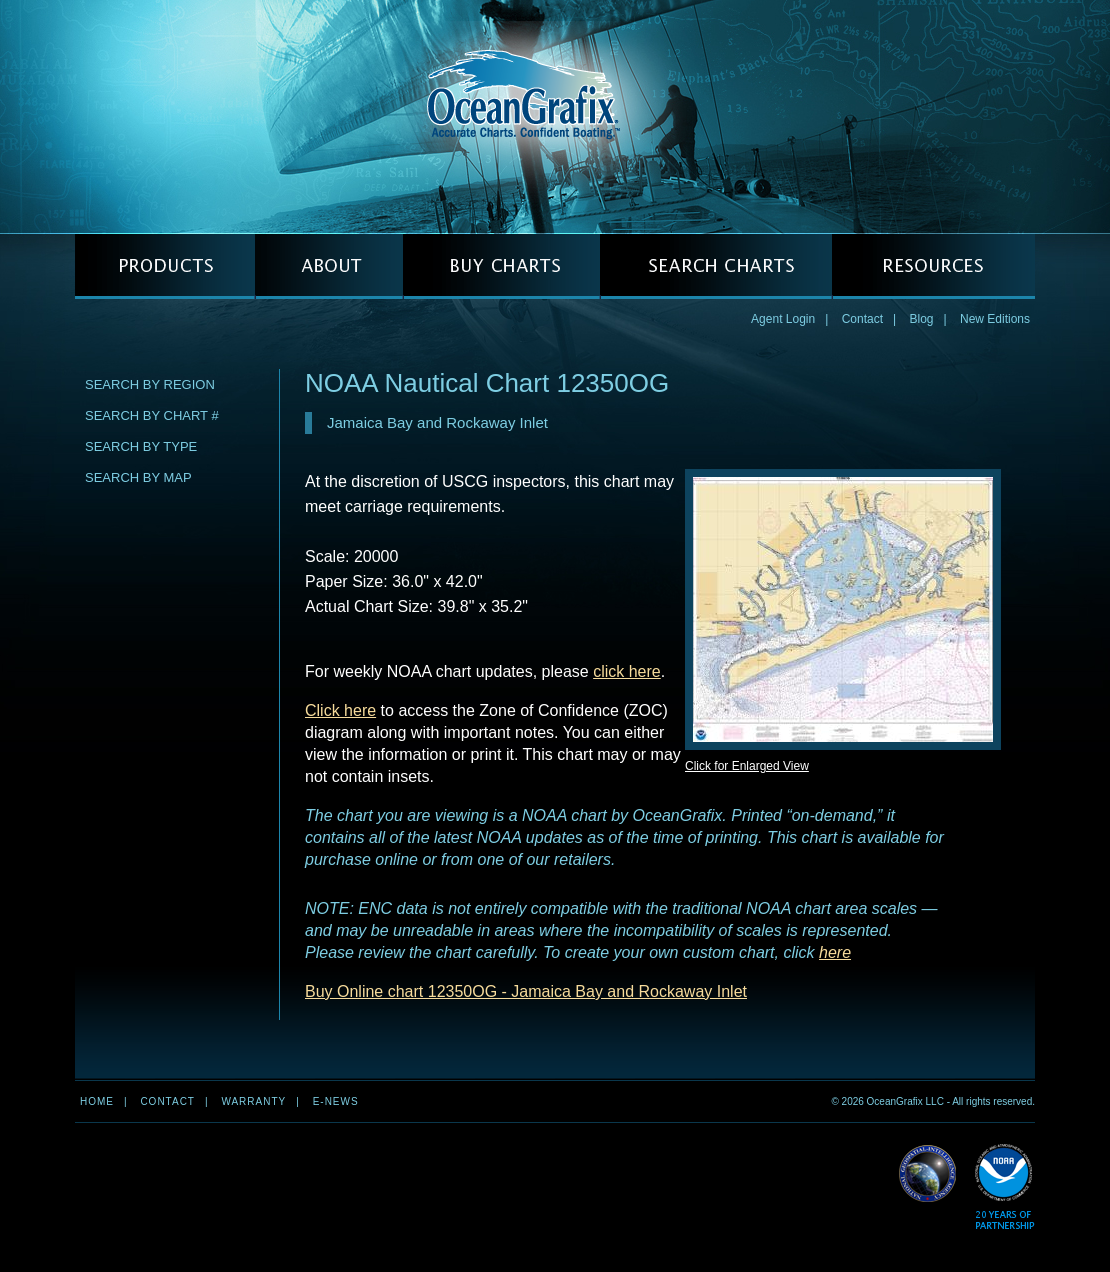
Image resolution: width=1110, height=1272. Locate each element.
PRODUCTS (165, 266)
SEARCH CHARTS (716, 266)
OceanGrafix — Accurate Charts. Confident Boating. (555, 116)
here (835, 952)
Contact (862, 319)
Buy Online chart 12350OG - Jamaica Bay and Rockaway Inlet (526, 991)
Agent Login (783, 319)
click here (627, 671)
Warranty (253, 1101)
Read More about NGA (928, 1174)
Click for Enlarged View (747, 766)
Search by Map (138, 477)
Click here (340, 710)
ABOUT (329, 266)
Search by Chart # (152, 415)
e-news (336, 1101)
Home (97, 1101)
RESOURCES (933, 266)
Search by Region (150, 384)
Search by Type (141, 446)
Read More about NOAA (1004, 1187)
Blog (921, 319)
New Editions (995, 319)
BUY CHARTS (501, 266)
